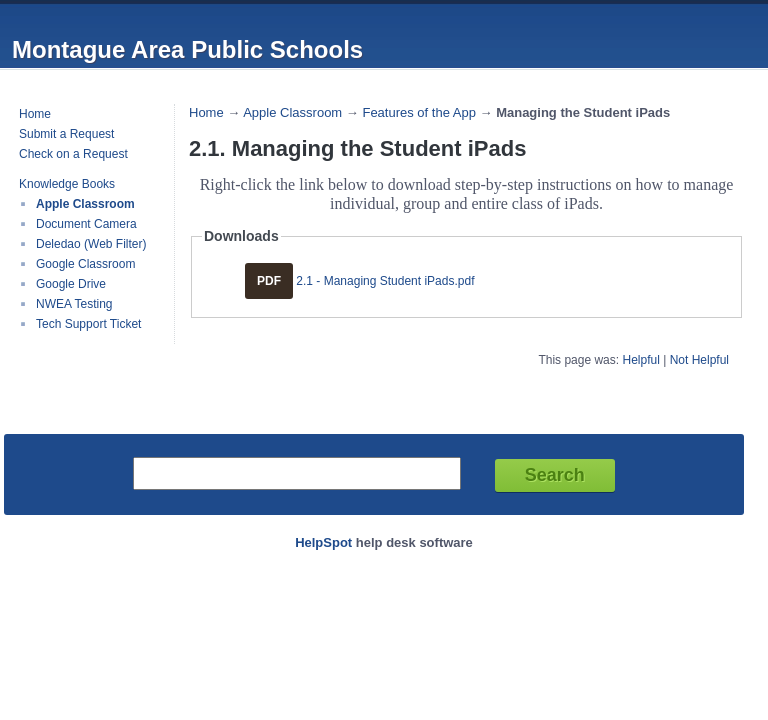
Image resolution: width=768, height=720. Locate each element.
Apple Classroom (85, 204)
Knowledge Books (67, 184)
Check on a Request (73, 154)
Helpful (640, 360)
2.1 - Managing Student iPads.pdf (385, 281)
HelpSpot (323, 542)
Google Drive (71, 284)
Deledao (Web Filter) (91, 244)
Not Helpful (699, 360)
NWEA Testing (74, 304)
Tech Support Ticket (88, 324)
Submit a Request (66, 134)
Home (35, 114)
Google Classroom (85, 264)
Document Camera (86, 224)
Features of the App (418, 112)
